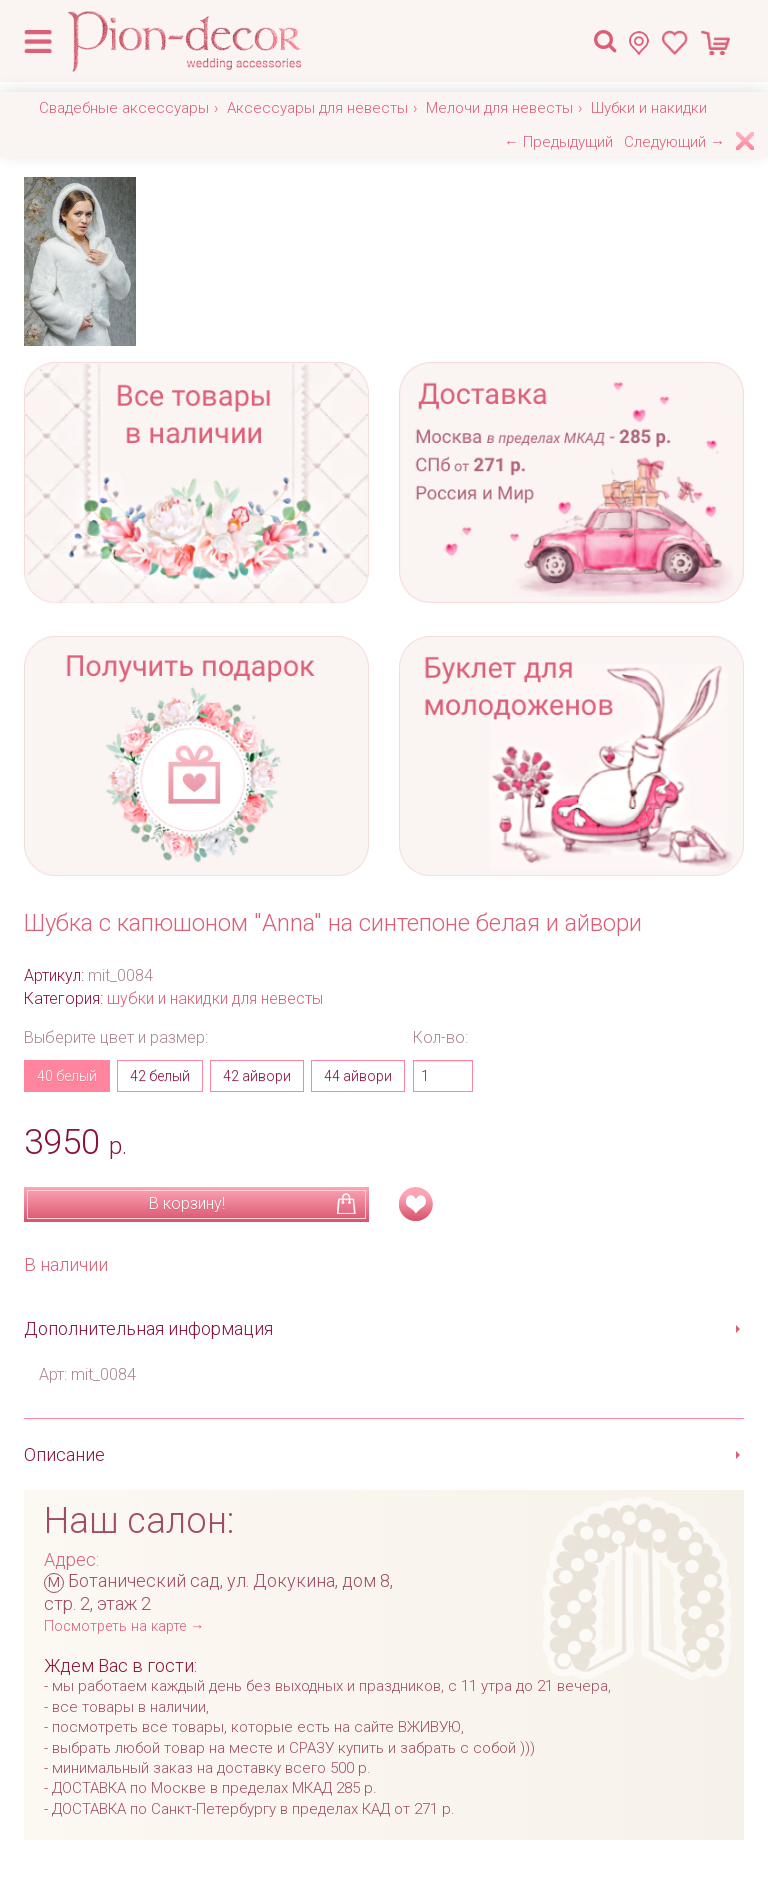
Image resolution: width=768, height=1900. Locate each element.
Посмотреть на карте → (124, 1626)
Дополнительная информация (148, 1328)
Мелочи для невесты (499, 108)
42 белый (160, 1076)
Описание (64, 1454)
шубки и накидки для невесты (215, 998)
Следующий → (674, 142)
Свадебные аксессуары (124, 108)
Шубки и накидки (649, 108)
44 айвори (358, 1076)
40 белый (67, 1076)
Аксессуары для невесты (317, 108)
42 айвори (257, 1076)
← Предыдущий (558, 142)
